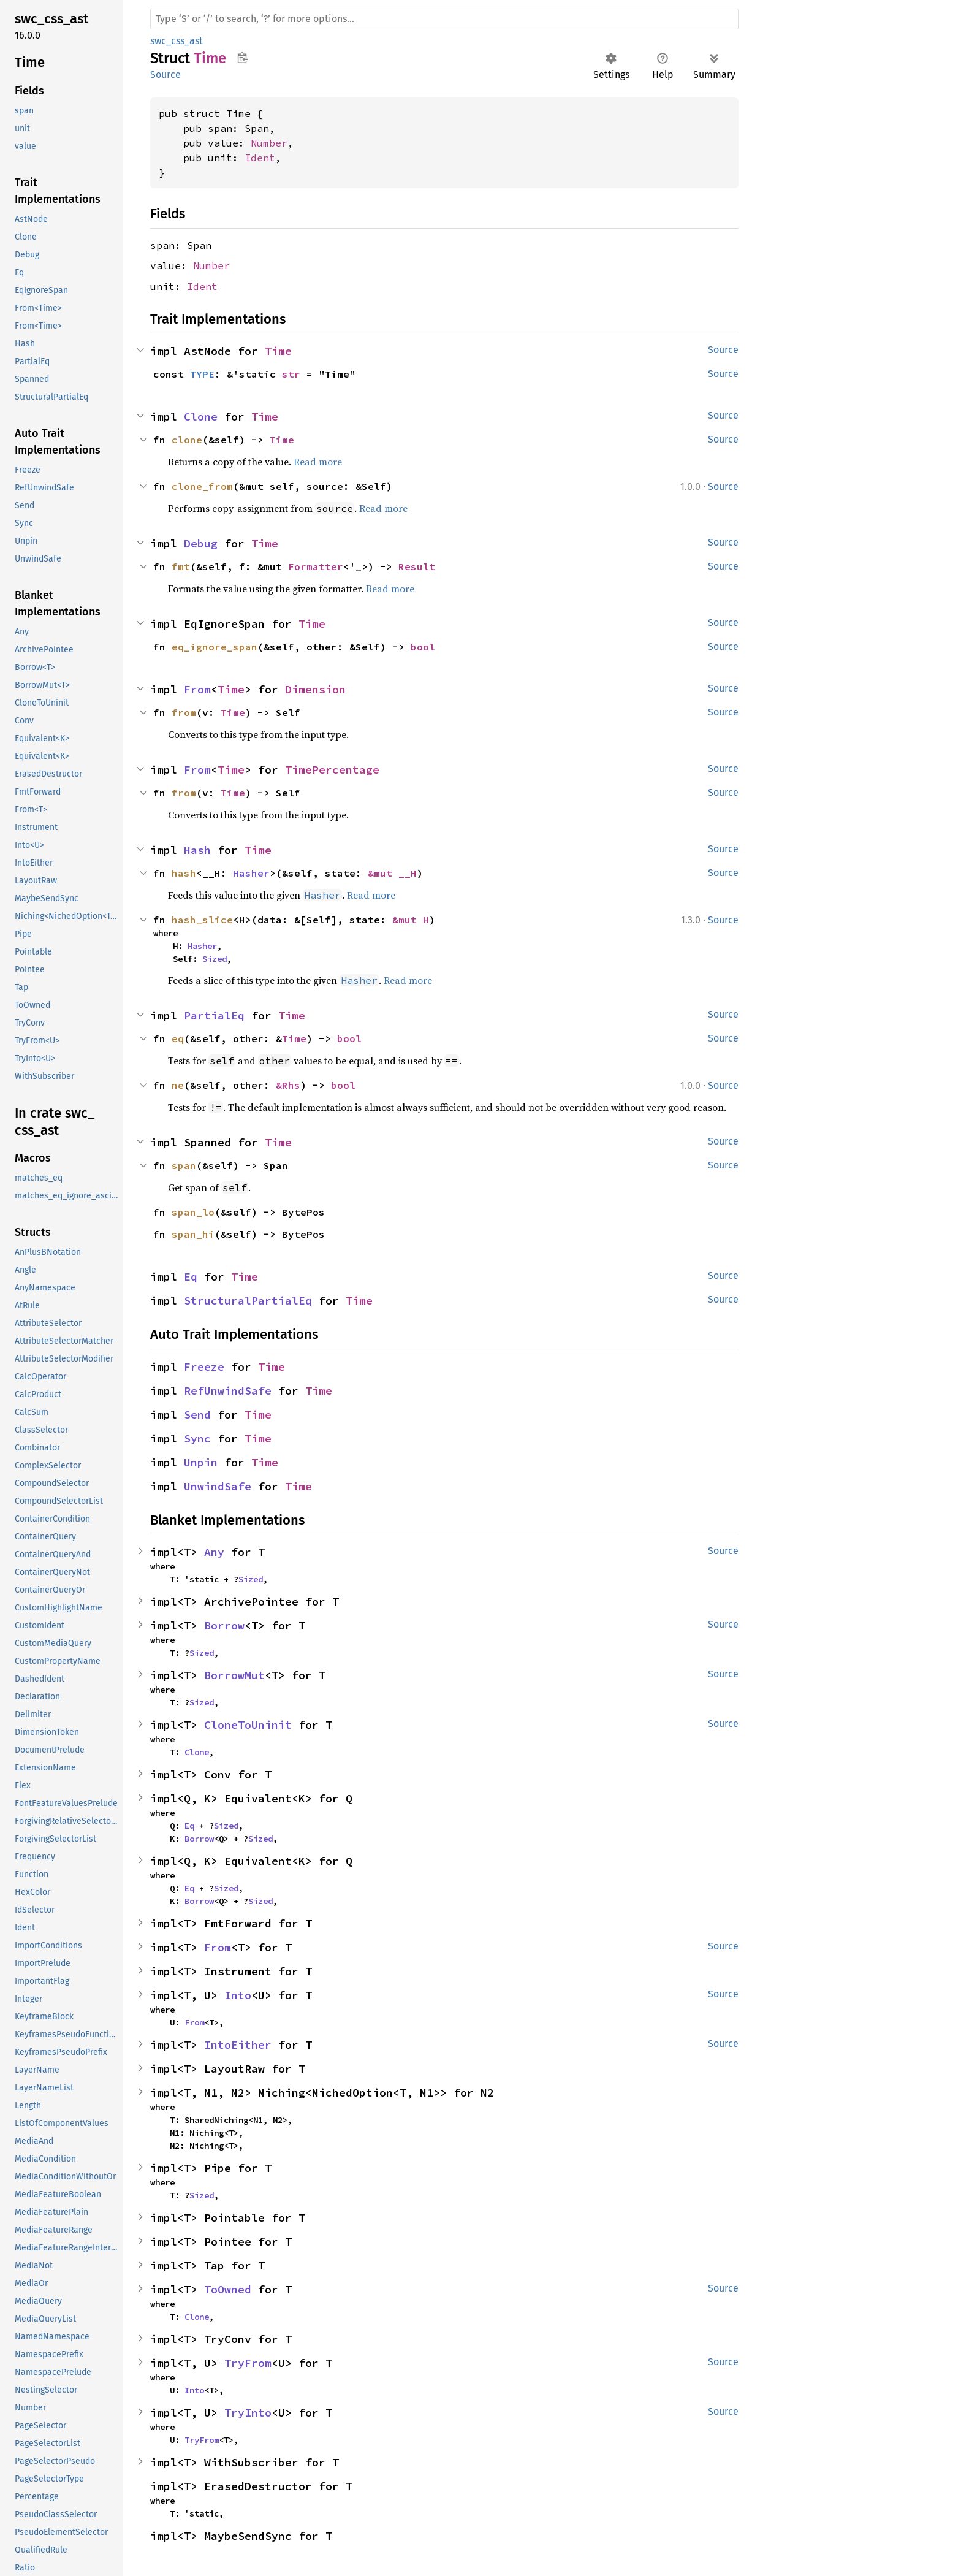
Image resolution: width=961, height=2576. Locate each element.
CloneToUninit (248, 1725)
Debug (201, 543)
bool (423, 647)
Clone (201, 417)
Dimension (315, 689)
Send (197, 1415)
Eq (190, 1277)
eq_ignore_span (214, 647)
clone (187, 439)
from (184, 712)
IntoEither (238, 2045)
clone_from (202, 486)
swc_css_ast (176, 41)
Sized (214, 958)
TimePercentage (332, 770)
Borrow (224, 1625)
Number (269, 143)
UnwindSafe (217, 1486)
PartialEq (214, 1015)
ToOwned (227, 2289)
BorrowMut (234, 1675)
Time (278, 351)
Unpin (201, 1462)
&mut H (410, 919)
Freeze (204, 1367)
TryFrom (248, 2363)
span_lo (193, 1212)
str (291, 374)
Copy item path (242, 57)
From (197, 689)
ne (178, 1085)
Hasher (251, 873)
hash (184, 873)
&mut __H (392, 873)
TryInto (248, 2413)
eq (178, 1038)
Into (237, 1995)
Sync (197, 1438)
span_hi (193, 1234)
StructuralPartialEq (248, 1301)
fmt (181, 566)
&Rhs (288, 1085)
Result (416, 566)
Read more (318, 461)
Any (214, 1552)
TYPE (202, 374)
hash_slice (202, 919)
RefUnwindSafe (228, 1391)
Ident (260, 157)
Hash (197, 850)
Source (165, 74)
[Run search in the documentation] (444, 19)
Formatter (315, 566)
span (184, 1165)
